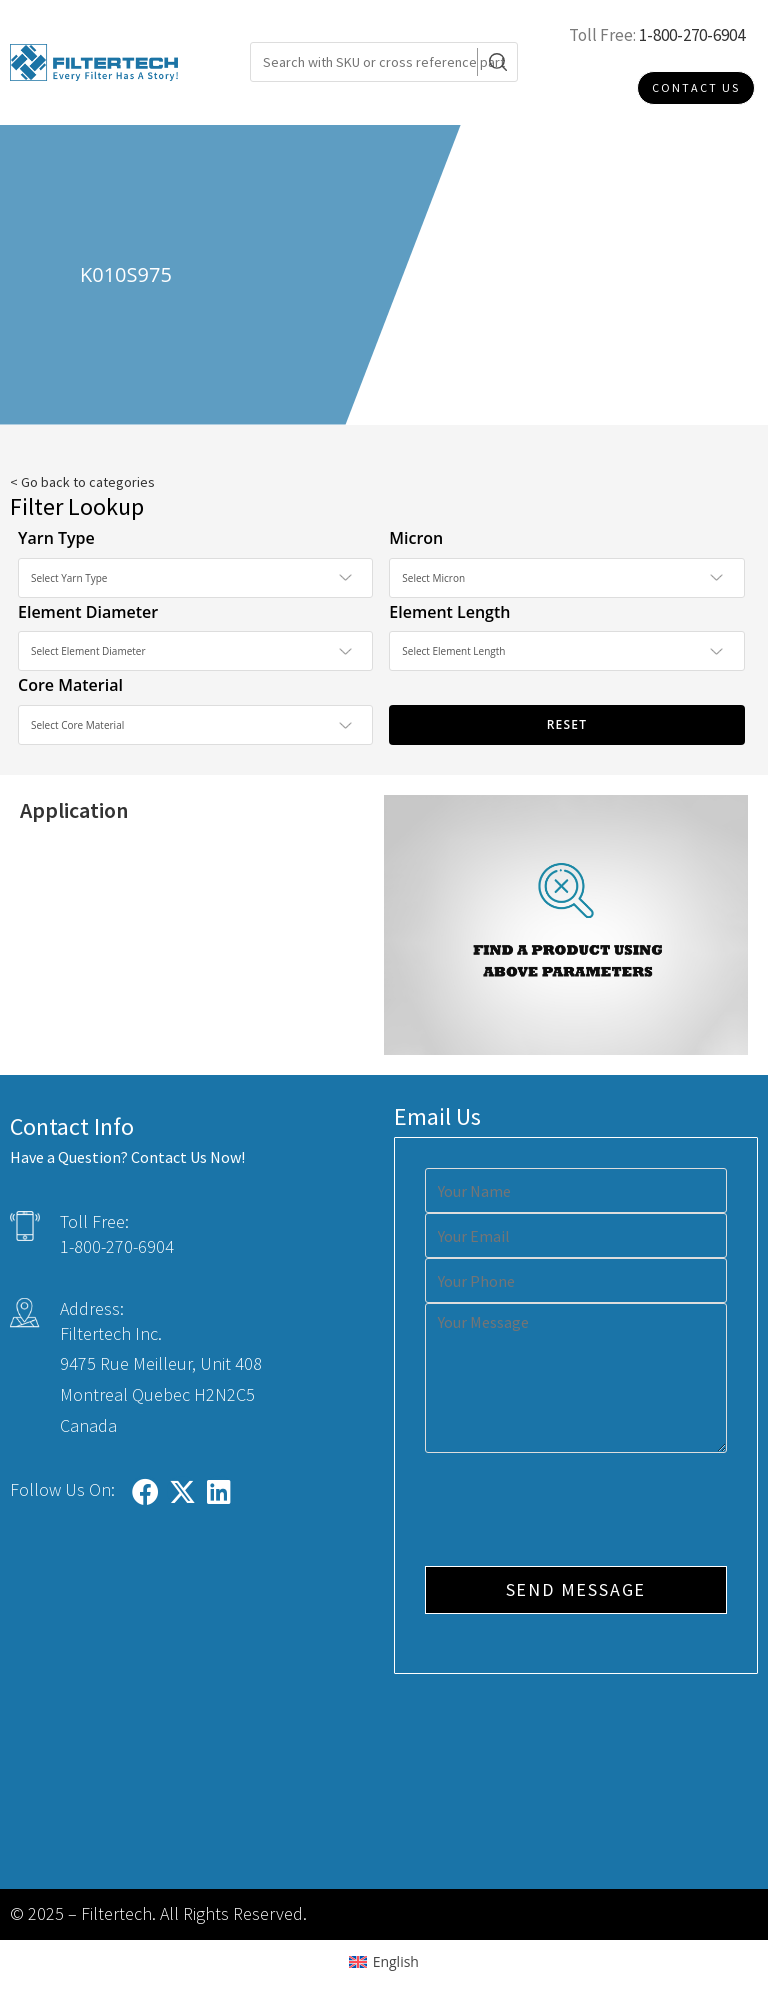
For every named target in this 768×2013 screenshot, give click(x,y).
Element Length (449, 612)
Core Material (70, 685)
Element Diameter (88, 612)
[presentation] (577, 1512)
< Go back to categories (82, 482)
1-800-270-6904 (692, 35)
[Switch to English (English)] (384, 1962)
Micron (416, 538)
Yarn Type (56, 538)
